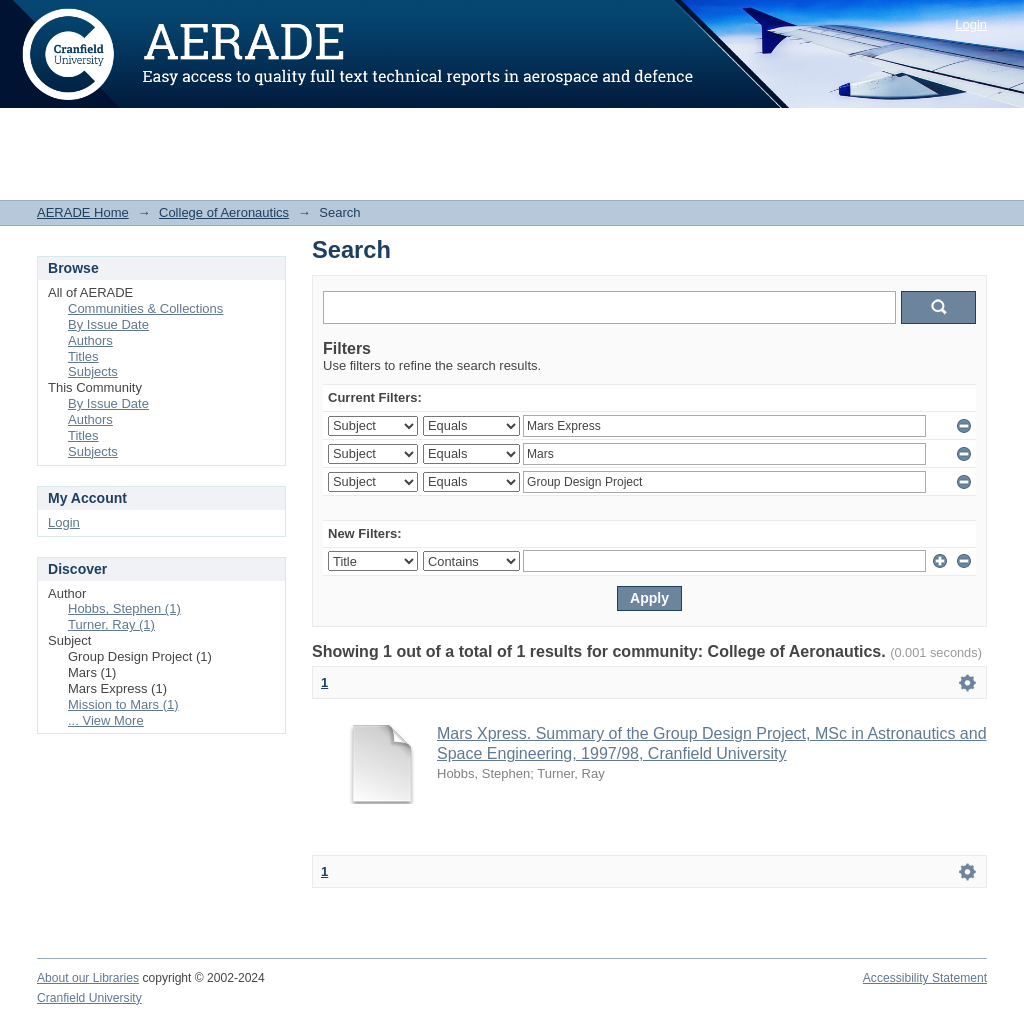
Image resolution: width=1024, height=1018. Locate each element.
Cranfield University (89, 998)
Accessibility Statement (925, 978)
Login (971, 24)
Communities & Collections (145, 308)
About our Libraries (88, 978)
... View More (106, 720)
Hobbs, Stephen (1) (124, 608)
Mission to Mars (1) (123, 704)
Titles (83, 356)
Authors (90, 340)
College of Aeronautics (224, 212)
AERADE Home (83, 212)
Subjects (93, 371)
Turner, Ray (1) (111, 624)
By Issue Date (108, 324)
